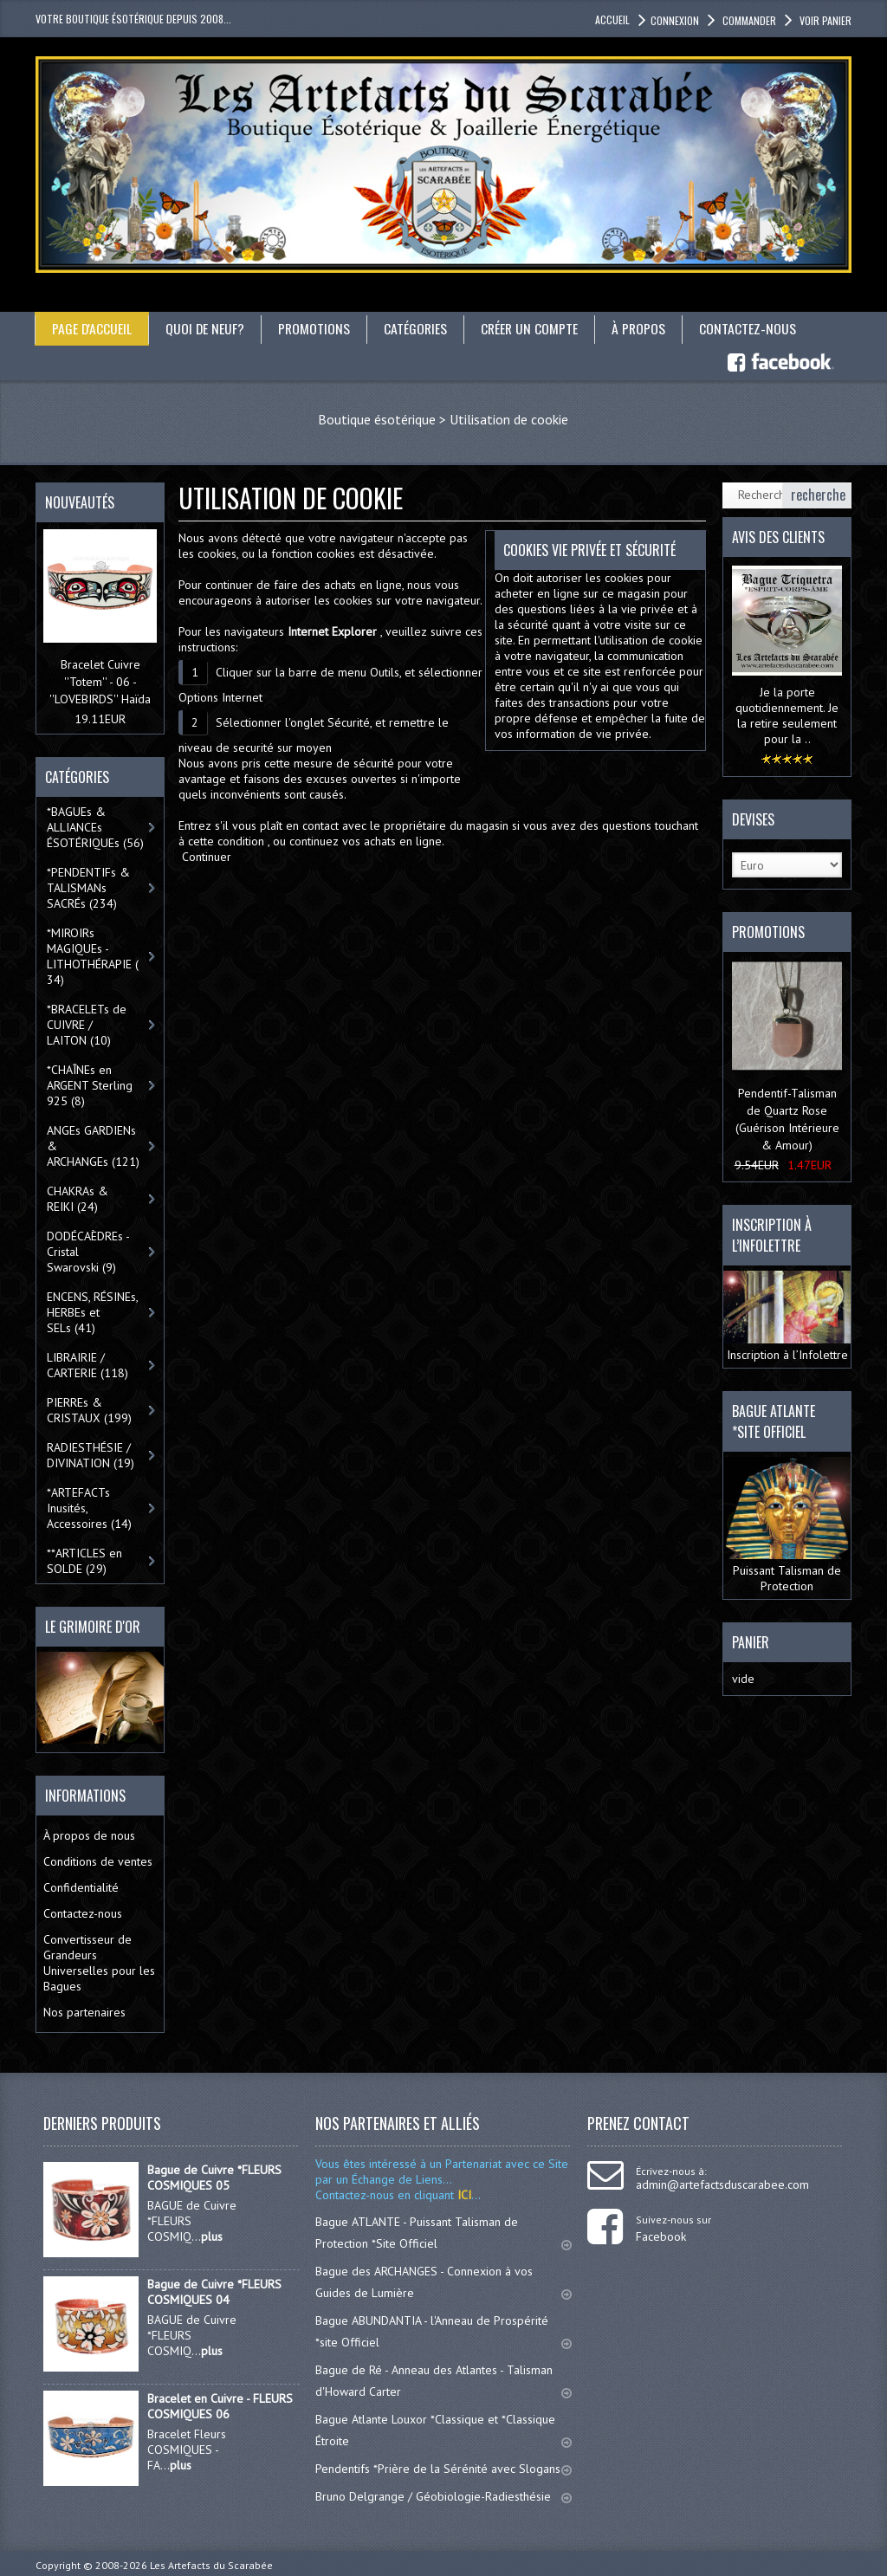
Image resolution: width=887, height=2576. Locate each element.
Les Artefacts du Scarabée (211, 2564)
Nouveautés (79, 501)
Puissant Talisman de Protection (787, 1524)
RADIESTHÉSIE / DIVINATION (90, 1455)
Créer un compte (533, 328)
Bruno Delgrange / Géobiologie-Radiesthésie (443, 2495)
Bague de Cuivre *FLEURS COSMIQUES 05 (214, 2176)
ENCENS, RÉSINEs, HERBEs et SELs (93, 1312)
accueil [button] (612, 19)
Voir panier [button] (824, 20)
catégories (418, 328)
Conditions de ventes (97, 1860)
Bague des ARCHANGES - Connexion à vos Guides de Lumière (443, 2281)
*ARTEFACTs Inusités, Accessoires (89, 1508)
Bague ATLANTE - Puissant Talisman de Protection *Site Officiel (443, 2231)
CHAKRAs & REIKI (77, 1198)
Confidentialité (81, 1886)
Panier (750, 1642)
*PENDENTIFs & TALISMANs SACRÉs (88, 887)
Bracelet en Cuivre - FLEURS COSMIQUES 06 (220, 2405)
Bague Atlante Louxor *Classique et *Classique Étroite (443, 2429)
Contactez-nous (753, 328)
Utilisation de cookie (509, 418)
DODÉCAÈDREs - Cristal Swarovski (88, 1251)
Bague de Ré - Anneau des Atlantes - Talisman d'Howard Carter (443, 2379)
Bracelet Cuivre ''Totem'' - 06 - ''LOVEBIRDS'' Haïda (100, 682)
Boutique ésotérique (377, 418)
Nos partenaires (84, 2011)
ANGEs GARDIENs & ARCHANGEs (93, 1146)
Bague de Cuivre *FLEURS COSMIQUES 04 (214, 2291)
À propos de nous (89, 1834)
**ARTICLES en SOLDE (84, 1560)
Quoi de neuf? (206, 328)
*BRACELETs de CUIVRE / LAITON (86, 1024)
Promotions (316, 328)
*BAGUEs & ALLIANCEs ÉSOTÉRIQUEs (95, 827)
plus (212, 2235)
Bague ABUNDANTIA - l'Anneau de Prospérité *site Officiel (443, 2330)
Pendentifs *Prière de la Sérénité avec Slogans (443, 2468)
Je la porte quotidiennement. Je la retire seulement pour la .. (786, 715)
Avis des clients (778, 536)
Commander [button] (748, 20)
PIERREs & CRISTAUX (89, 1410)
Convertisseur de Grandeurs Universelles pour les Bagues (99, 1962)
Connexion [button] (675, 20)
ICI (462, 2194)
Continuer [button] (206, 856)
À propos (644, 328)
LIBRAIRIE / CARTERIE (87, 1365)
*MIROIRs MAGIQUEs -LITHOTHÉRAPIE (93, 956)
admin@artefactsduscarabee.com (722, 2183)
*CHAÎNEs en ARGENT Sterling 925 (90, 1085)
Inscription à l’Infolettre (787, 1316)
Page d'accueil (92, 328)
